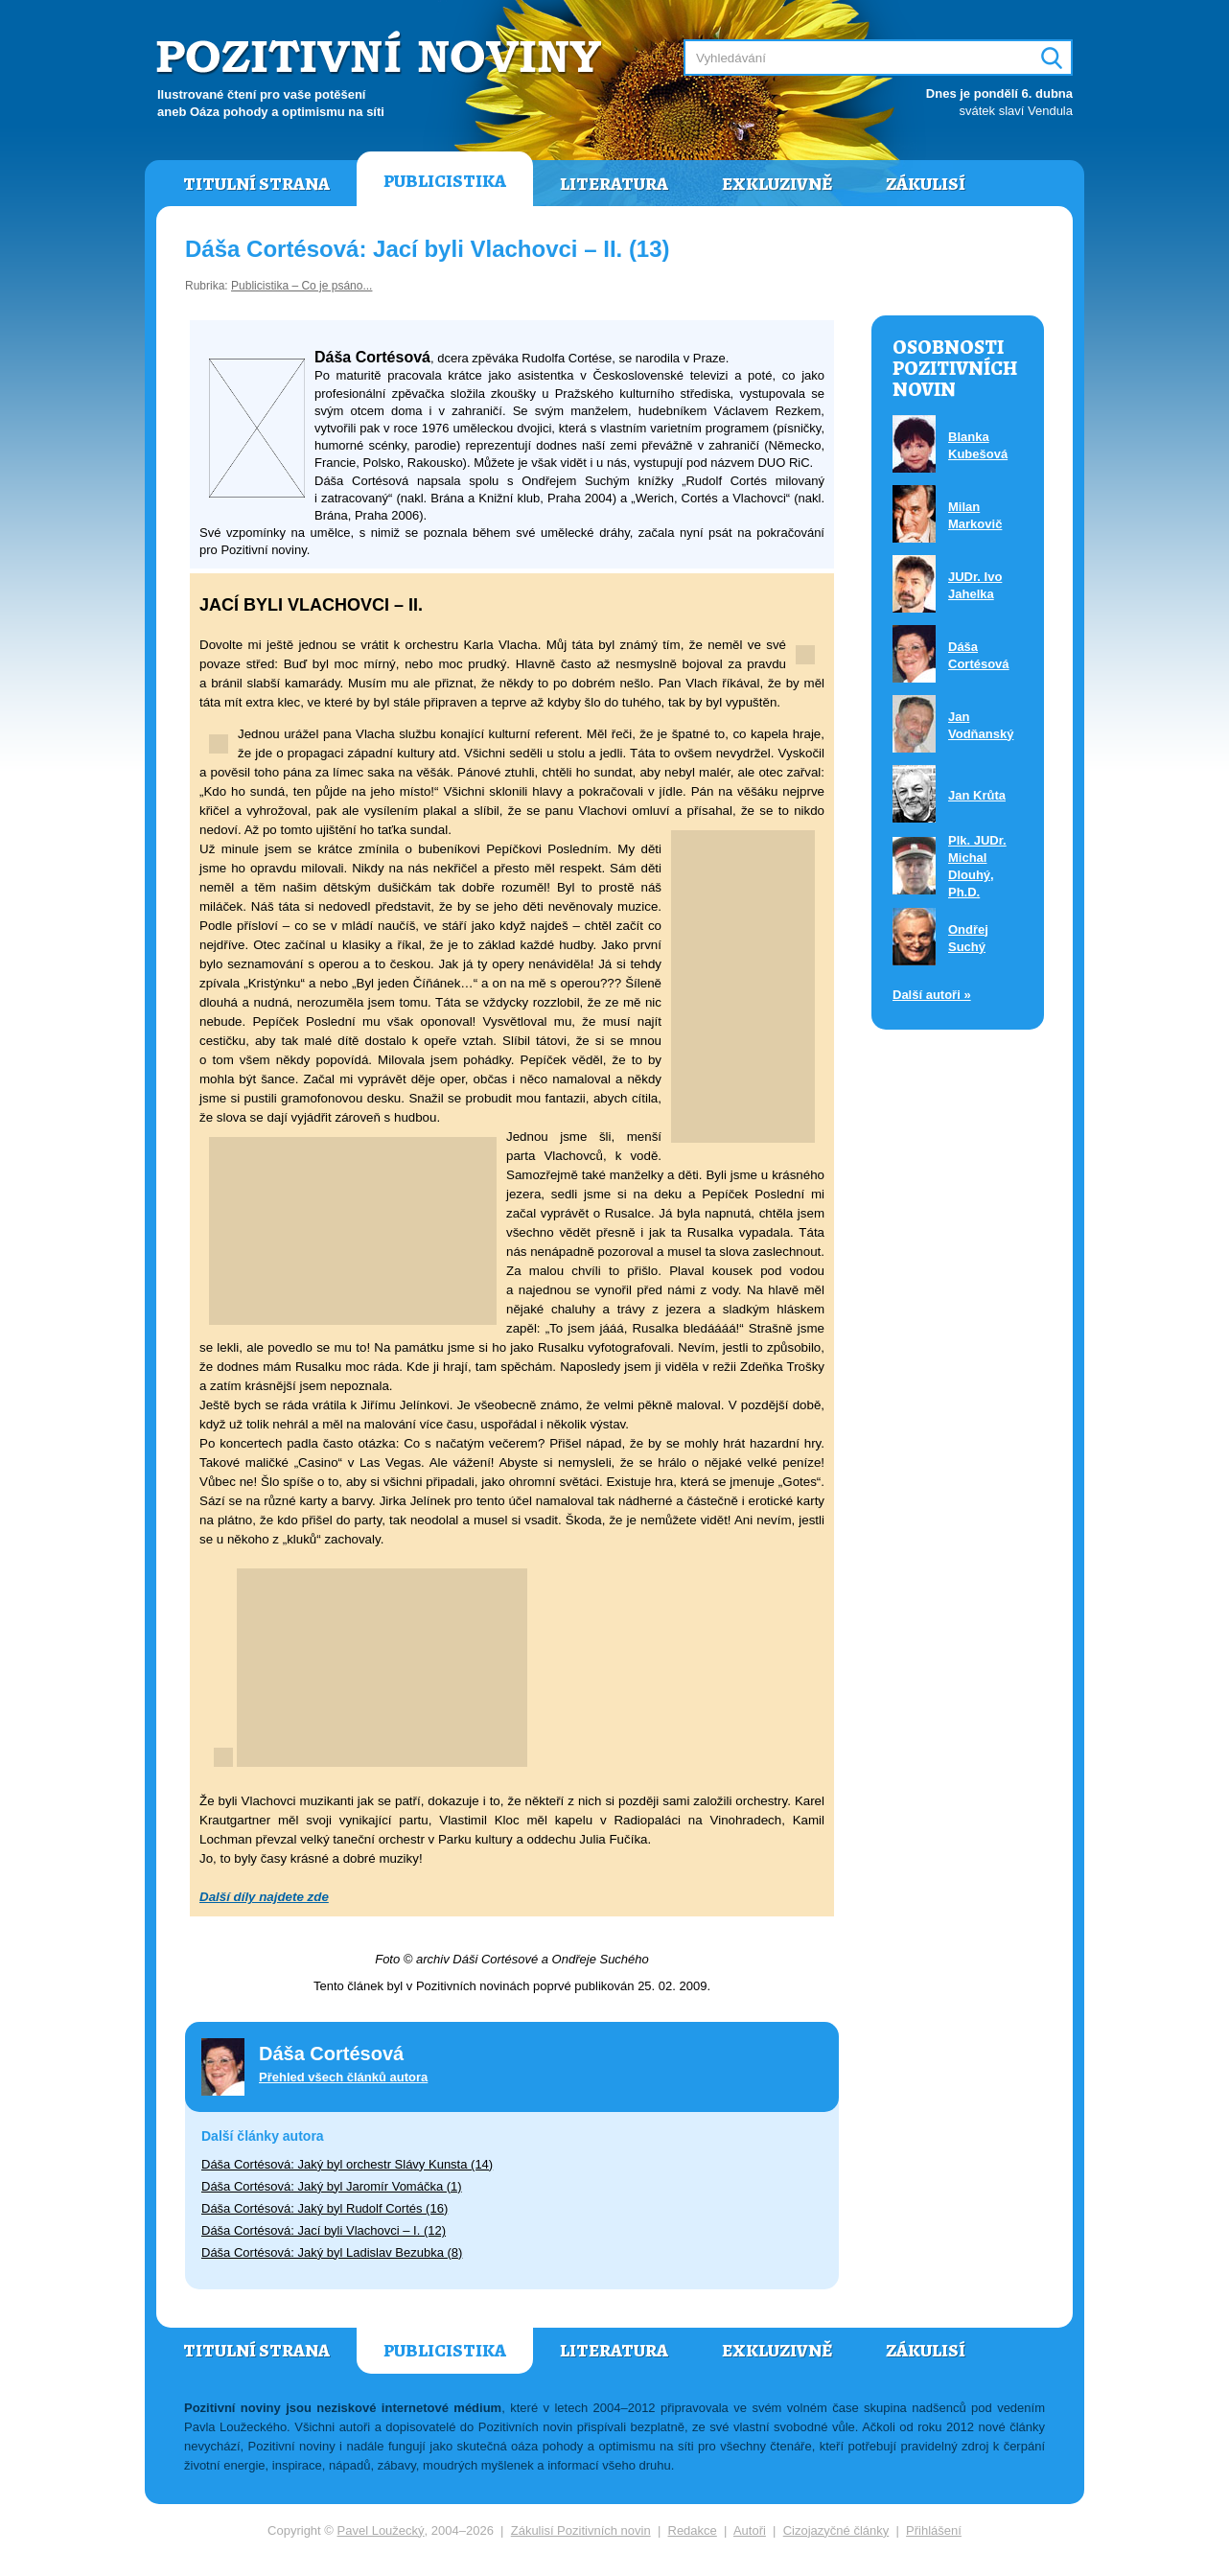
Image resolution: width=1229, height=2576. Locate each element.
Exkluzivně (777, 184)
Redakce (692, 2530)
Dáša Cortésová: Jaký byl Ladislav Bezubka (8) (331, 2252)
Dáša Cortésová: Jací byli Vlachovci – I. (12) (323, 2230)
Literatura (614, 184)
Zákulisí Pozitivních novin (581, 2530)
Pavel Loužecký (381, 2530)
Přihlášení (934, 2530)
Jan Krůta (977, 795)
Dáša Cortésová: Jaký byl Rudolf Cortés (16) (324, 2208)
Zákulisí (925, 184)
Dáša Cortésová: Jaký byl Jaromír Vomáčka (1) (331, 2186)
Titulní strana (256, 184)
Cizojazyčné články (836, 2530)
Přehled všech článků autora (343, 2077)
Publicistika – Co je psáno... (301, 285)
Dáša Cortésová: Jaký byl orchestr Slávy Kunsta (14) (347, 2164)
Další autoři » (932, 994)
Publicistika (444, 181)
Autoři (749, 2530)
